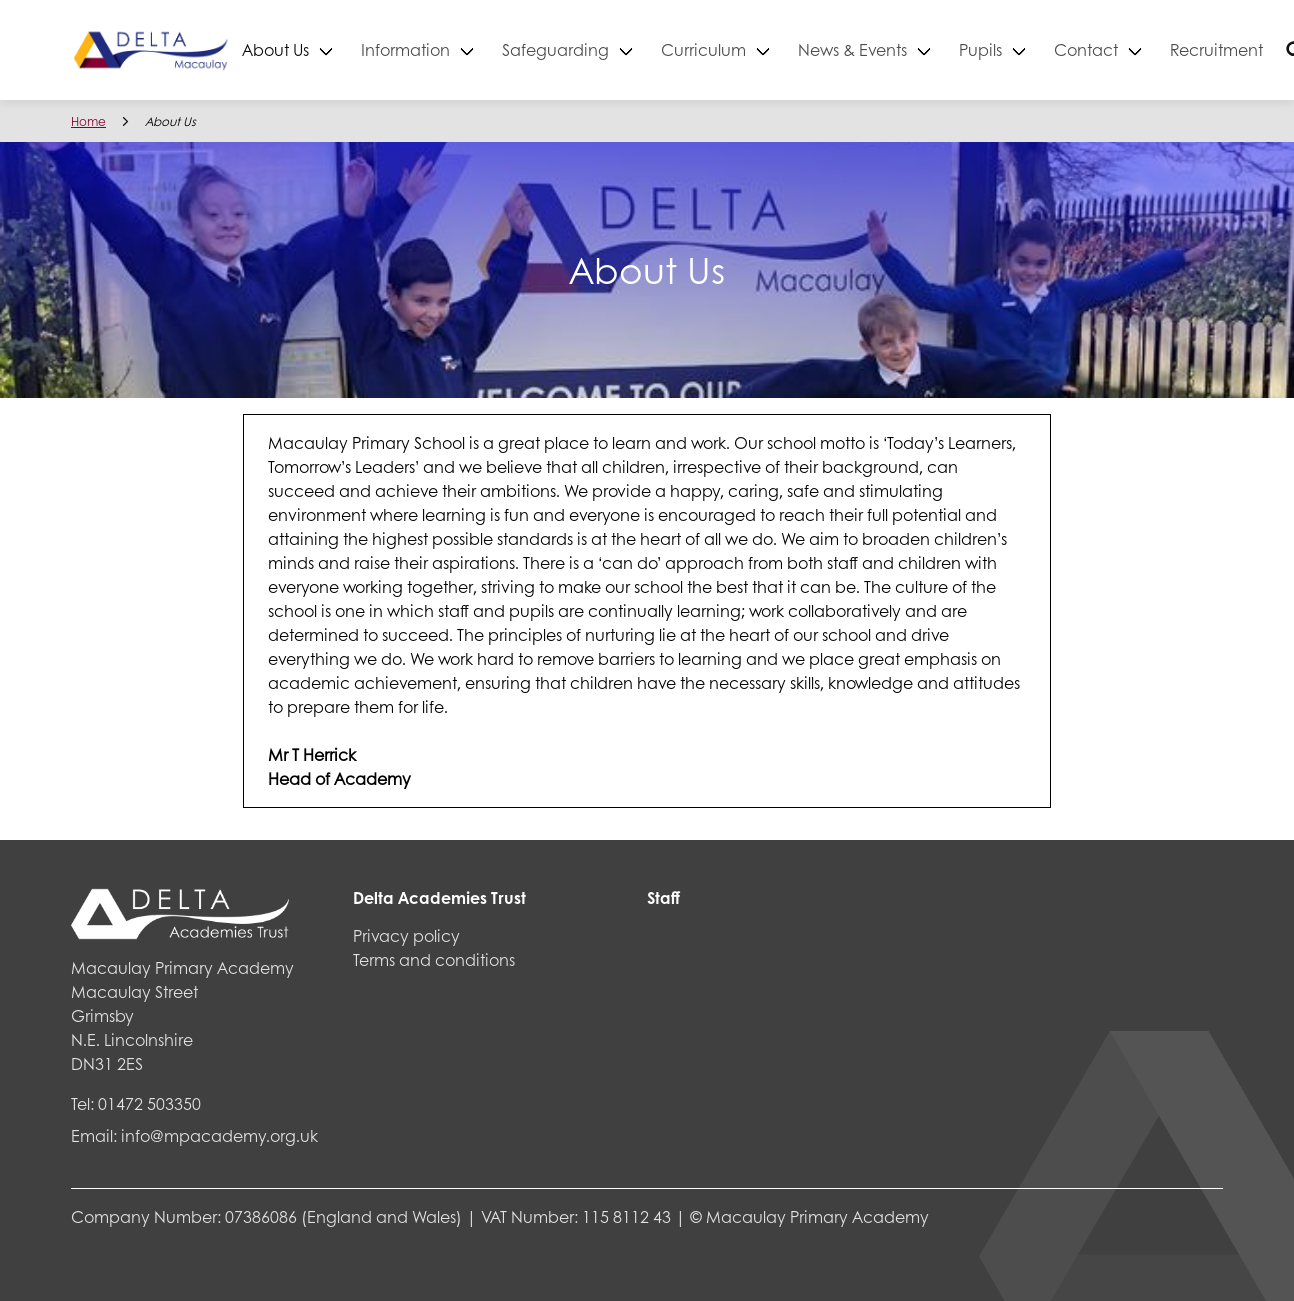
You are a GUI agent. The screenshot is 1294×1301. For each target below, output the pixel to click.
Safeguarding (597, 49)
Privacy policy (406, 935)
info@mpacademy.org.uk (219, 1135)
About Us (317, 49)
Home (88, 121)
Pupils (1022, 49)
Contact (1128, 49)
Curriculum (745, 49)
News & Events (894, 49)
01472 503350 (149, 1103)
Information (447, 49)
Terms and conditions (434, 959)
